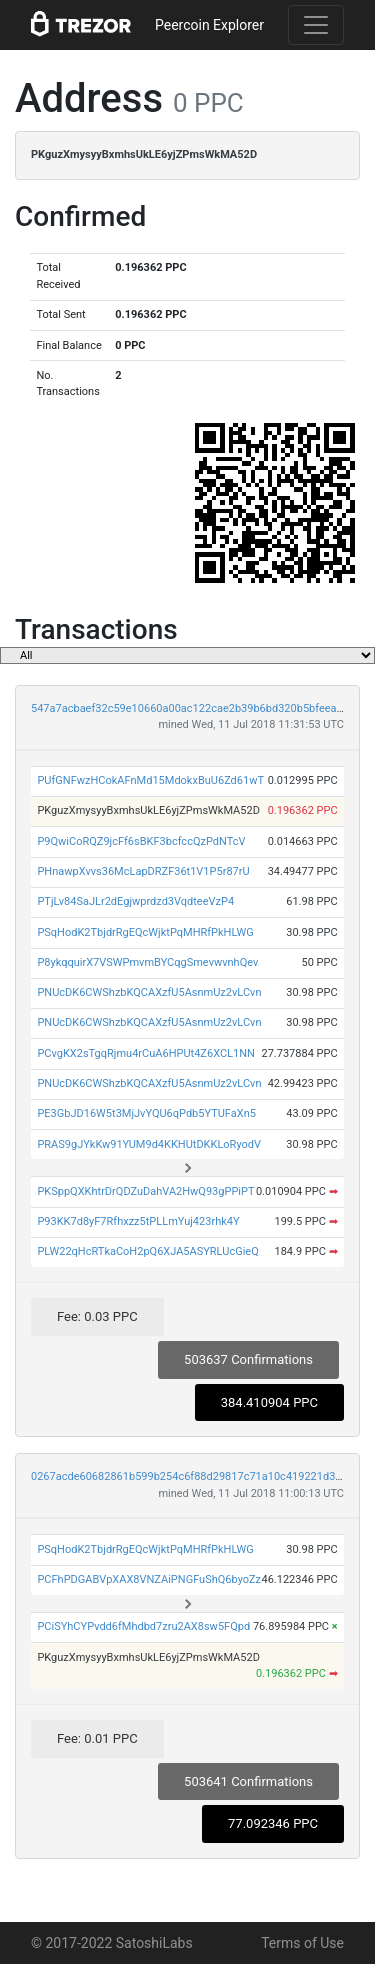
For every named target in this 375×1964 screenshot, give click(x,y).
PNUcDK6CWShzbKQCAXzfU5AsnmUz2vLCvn (149, 992)
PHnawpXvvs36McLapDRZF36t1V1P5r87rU (143, 871)
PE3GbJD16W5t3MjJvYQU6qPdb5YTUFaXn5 (146, 1113)
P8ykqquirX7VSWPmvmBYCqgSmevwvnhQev (147, 962)
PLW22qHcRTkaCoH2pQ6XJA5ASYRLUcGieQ (147, 1251)
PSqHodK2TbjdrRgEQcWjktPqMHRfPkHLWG (145, 932)
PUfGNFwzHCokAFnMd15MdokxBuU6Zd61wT (150, 780)
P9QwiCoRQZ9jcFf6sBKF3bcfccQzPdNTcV (141, 841)
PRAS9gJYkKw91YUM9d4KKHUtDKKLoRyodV (149, 1144)
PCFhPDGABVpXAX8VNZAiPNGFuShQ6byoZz (149, 1579)
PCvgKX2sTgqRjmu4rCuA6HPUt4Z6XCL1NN (145, 1053)
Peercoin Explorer (209, 25)
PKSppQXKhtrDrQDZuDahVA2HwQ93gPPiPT (145, 1191)
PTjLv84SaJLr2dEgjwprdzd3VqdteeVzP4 (135, 901)
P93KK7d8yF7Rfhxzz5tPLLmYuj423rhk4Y (138, 1221)
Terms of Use (302, 1943)
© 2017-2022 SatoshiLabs (112, 1943)
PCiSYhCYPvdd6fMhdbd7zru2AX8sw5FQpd (143, 1626)
